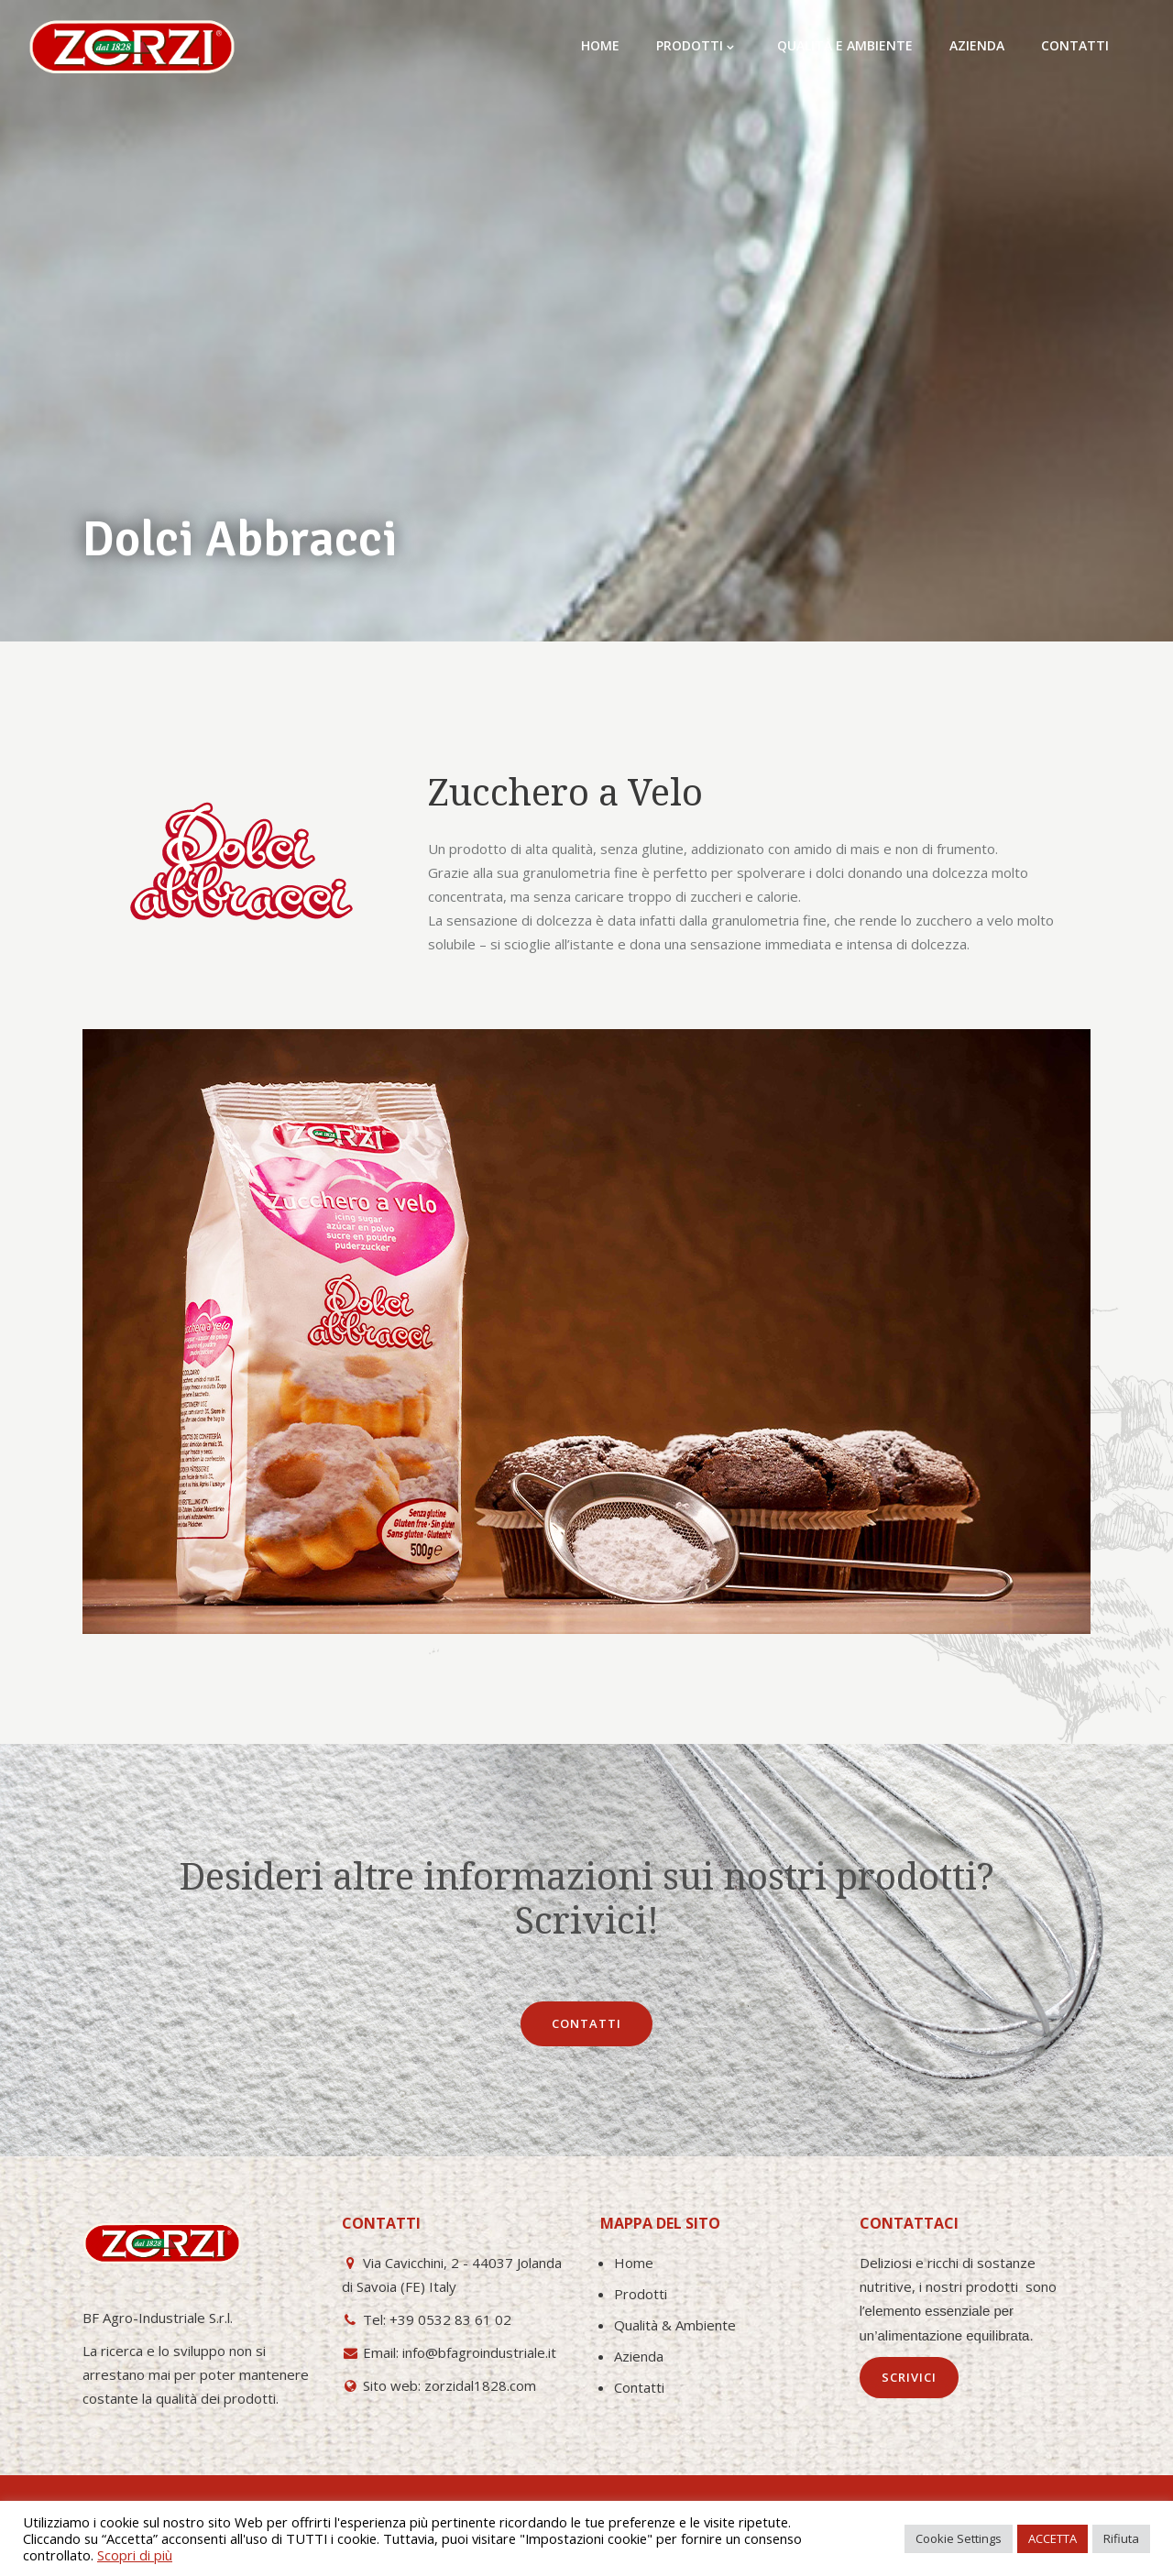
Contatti (639, 2387)
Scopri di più (134, 2555)
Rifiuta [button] (1121, 2538)
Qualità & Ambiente (675, 2325)
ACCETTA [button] (1052, 2538)
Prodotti (640, 2294)
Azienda (638, 2356)
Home (633, 2262)
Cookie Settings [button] (958, 2538)
